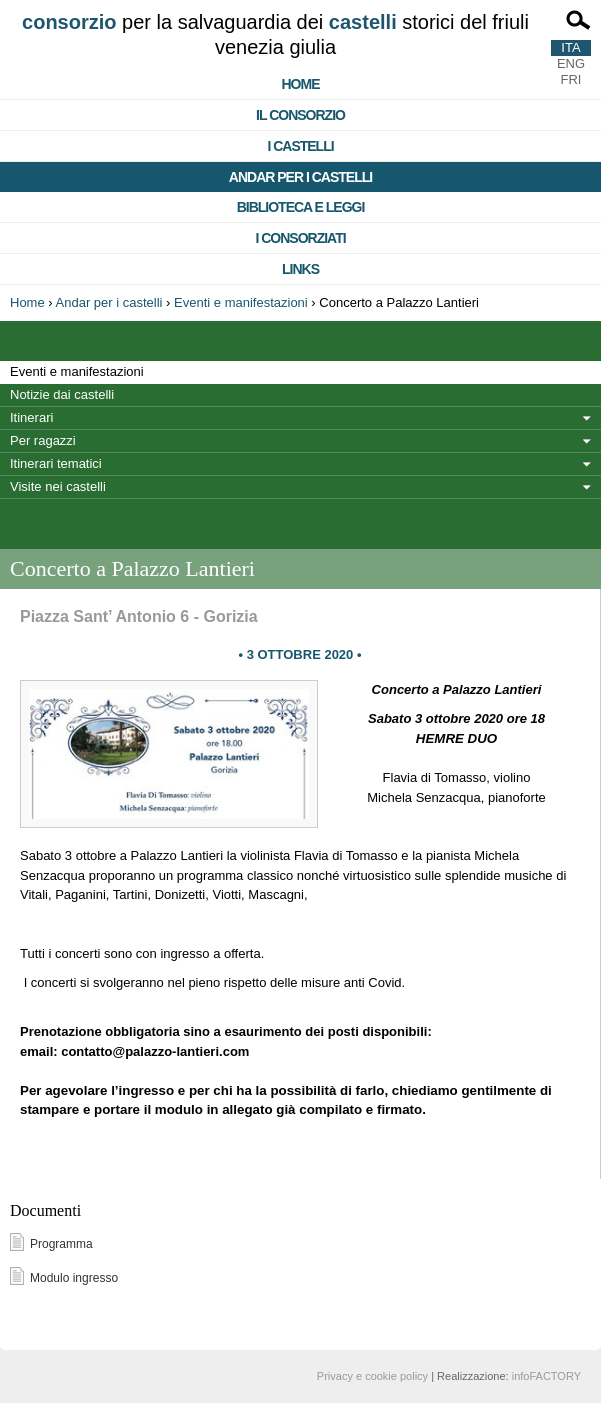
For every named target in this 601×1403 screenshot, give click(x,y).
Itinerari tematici (56, 463)
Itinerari (31, 417)
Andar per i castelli (300, 177)
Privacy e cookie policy (372, 1376)
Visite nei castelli (58, 486)
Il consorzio (300, 115)
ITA (570, 47)
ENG (571, 63)
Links (300, 269)
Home (301, 84)
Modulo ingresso (74, 1278)
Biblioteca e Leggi (301, 207)
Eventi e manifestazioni (241, 302)
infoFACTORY (546, 1376)
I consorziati (300, 238)
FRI (571, 79)
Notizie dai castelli (62, 394)
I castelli (300, 146)
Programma (61, 1244)
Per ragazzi (43, 440)
